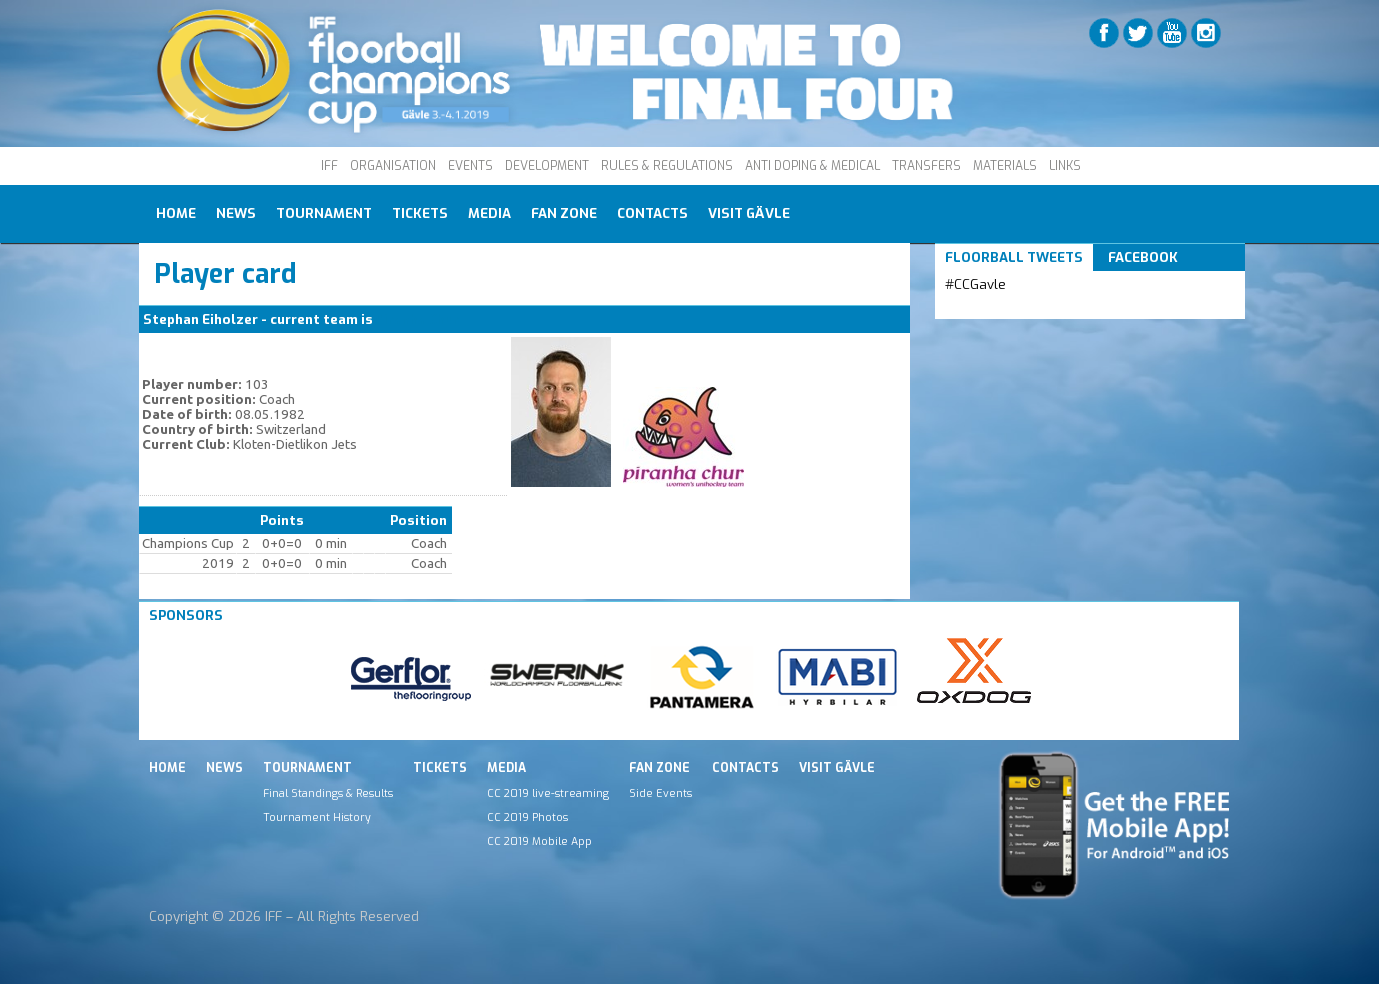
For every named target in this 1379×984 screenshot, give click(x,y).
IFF (329, 166)
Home (176, 213)
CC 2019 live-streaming (548, 793)
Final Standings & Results (328, 793)
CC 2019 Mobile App (539, 841)
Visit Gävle (749, 213)
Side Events (660, 793)
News (236, 213)
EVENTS (470, 166)
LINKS (1065, 166)
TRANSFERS (926, 166)
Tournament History (317, 817)
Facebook (1143, 257)
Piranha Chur (417, 319)
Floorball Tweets (1014, 257)
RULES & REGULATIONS (667, 166)
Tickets (420, 213)
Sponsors (186, 615)
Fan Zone (564, 213)
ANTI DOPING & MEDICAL (812, 166)
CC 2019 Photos (527, 817)
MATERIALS (1005, 166)
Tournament (324, 213)
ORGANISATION (393, 166)
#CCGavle (975, 284)
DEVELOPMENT (547, 166)
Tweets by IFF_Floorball (1024, 308)
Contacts (652, 213)
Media (489, 213)
